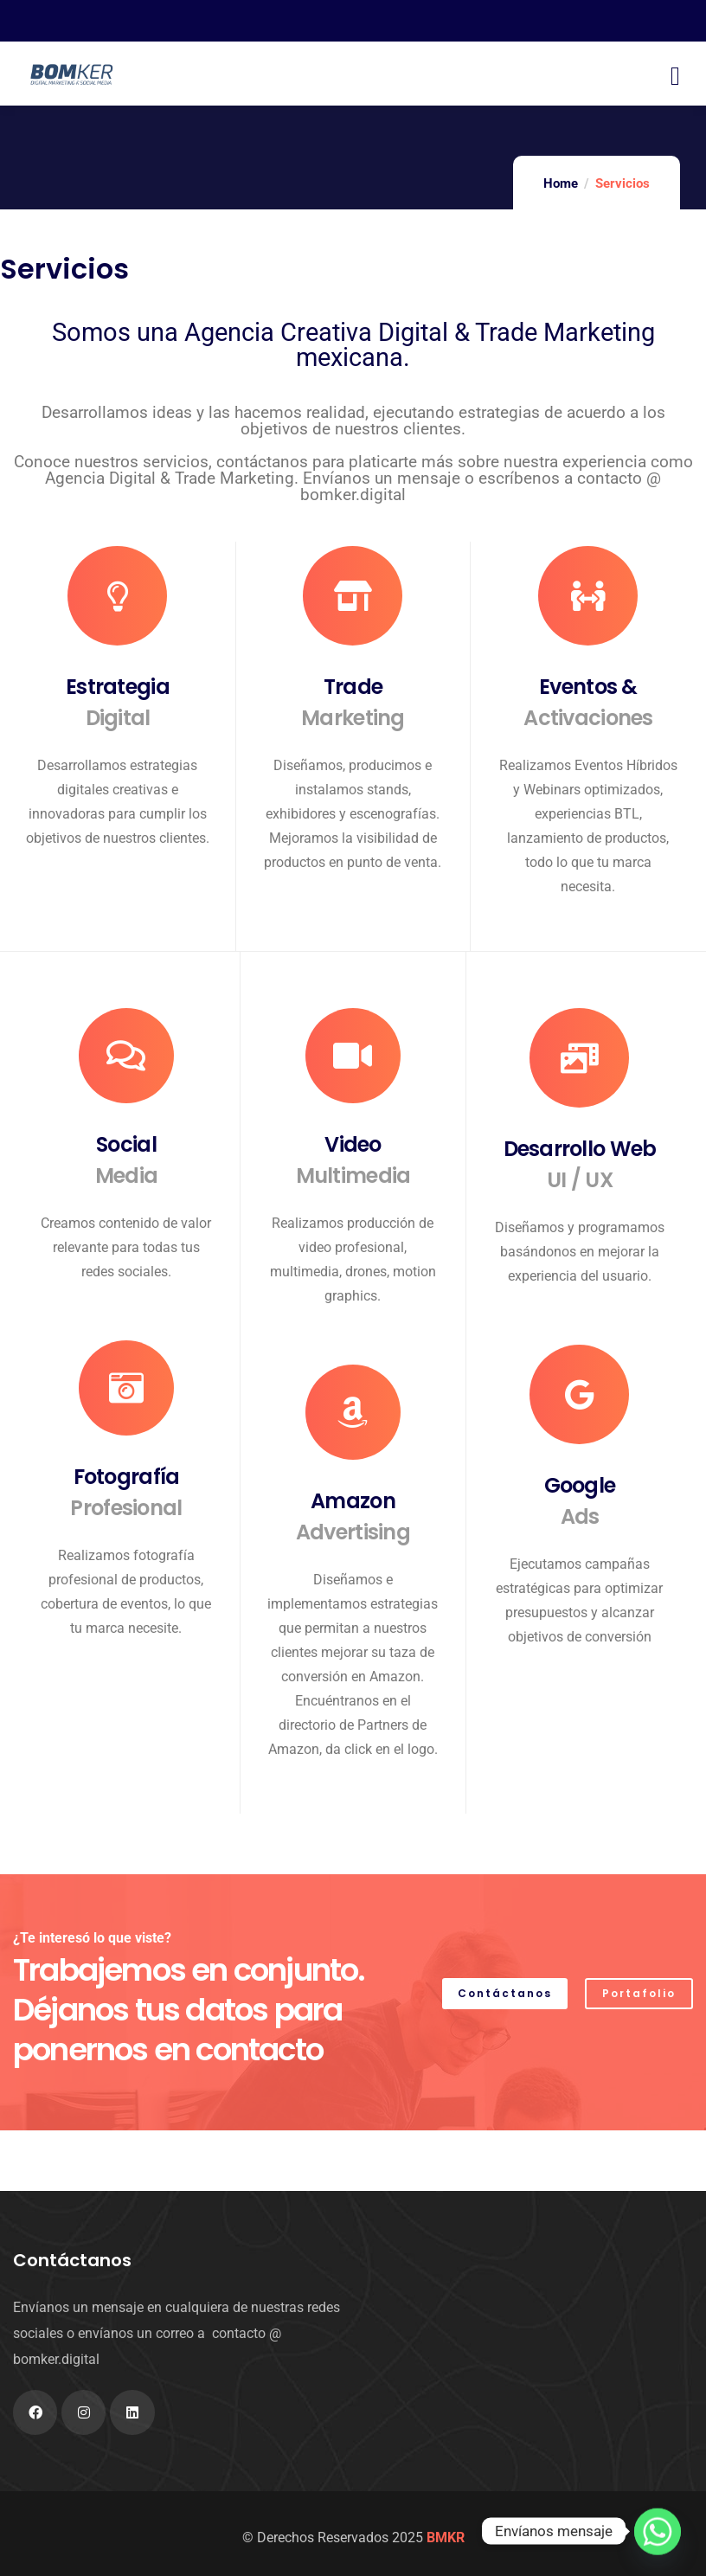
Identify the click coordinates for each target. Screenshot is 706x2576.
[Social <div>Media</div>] (126, 1055)
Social (126, 1161)
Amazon (353, 1517)
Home (560, 183)
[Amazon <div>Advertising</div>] (353, 1412)
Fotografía (126, 1493)
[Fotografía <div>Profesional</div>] (126, 1388)
